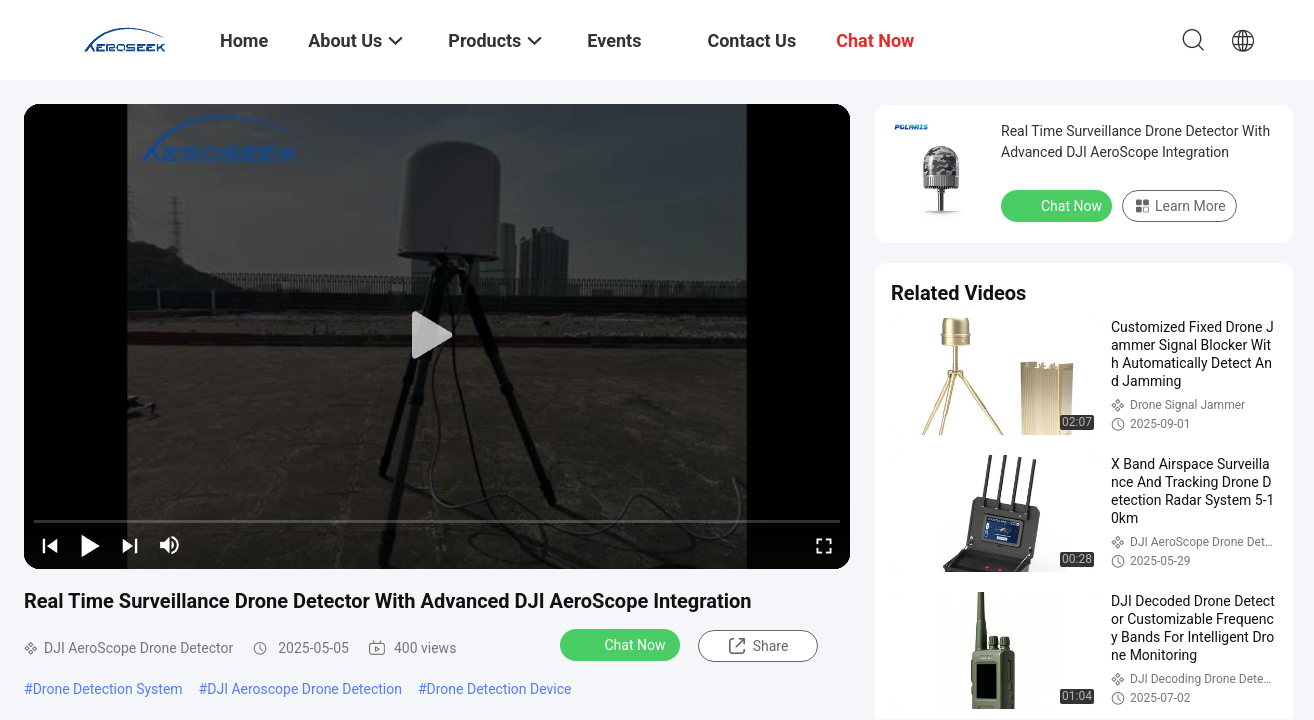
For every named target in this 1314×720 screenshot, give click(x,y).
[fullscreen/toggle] (824, 545)
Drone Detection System (108, 689)
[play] (437, 336)
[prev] (50, 545)
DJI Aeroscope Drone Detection (304, 689)
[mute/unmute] (170, 545)
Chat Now (622, 644)
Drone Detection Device (499, 689)
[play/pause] (90, 545)
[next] (130, 545)
